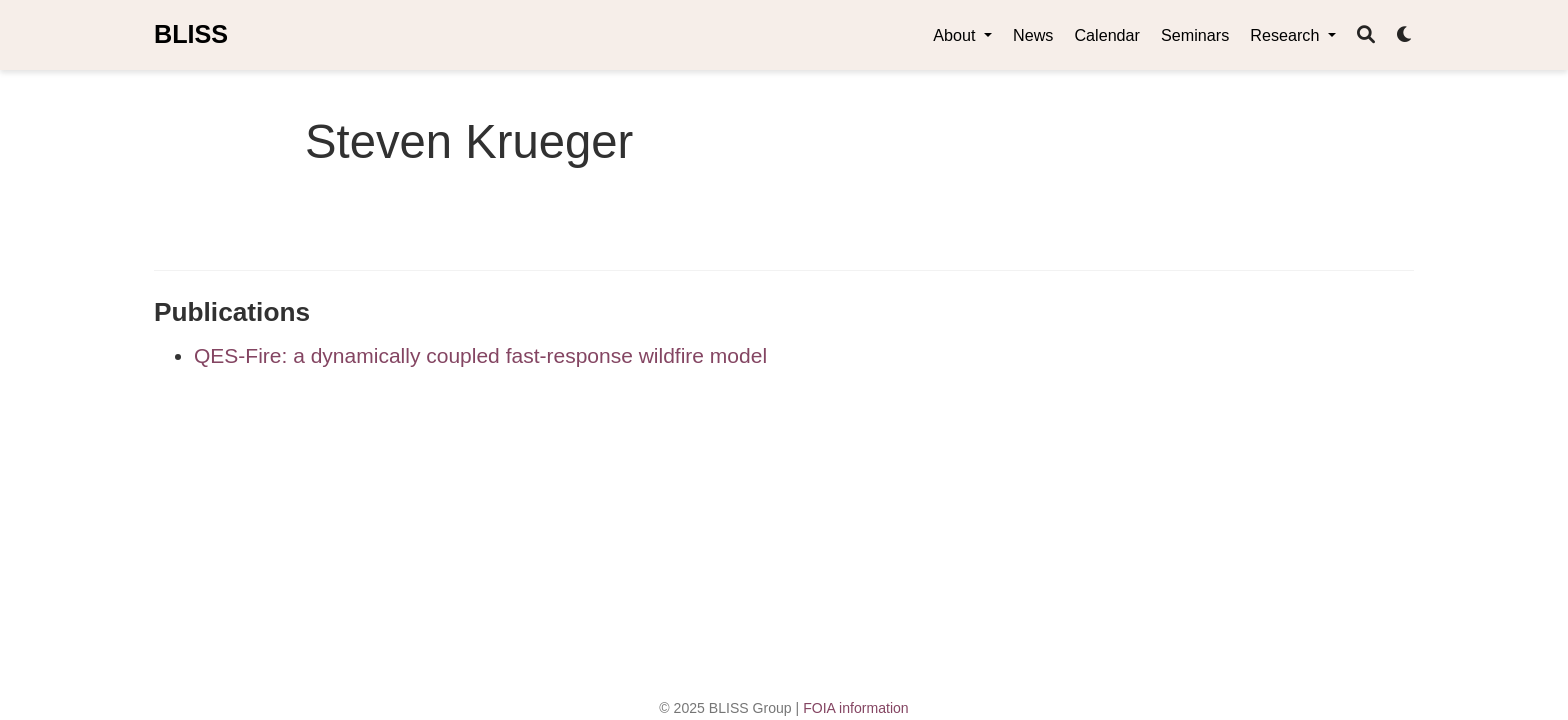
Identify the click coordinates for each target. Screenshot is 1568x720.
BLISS (191, 34)
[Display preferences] (1405, 35)
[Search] (1366, 35)
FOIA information (856, 708)
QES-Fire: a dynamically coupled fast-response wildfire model (480, 355)
